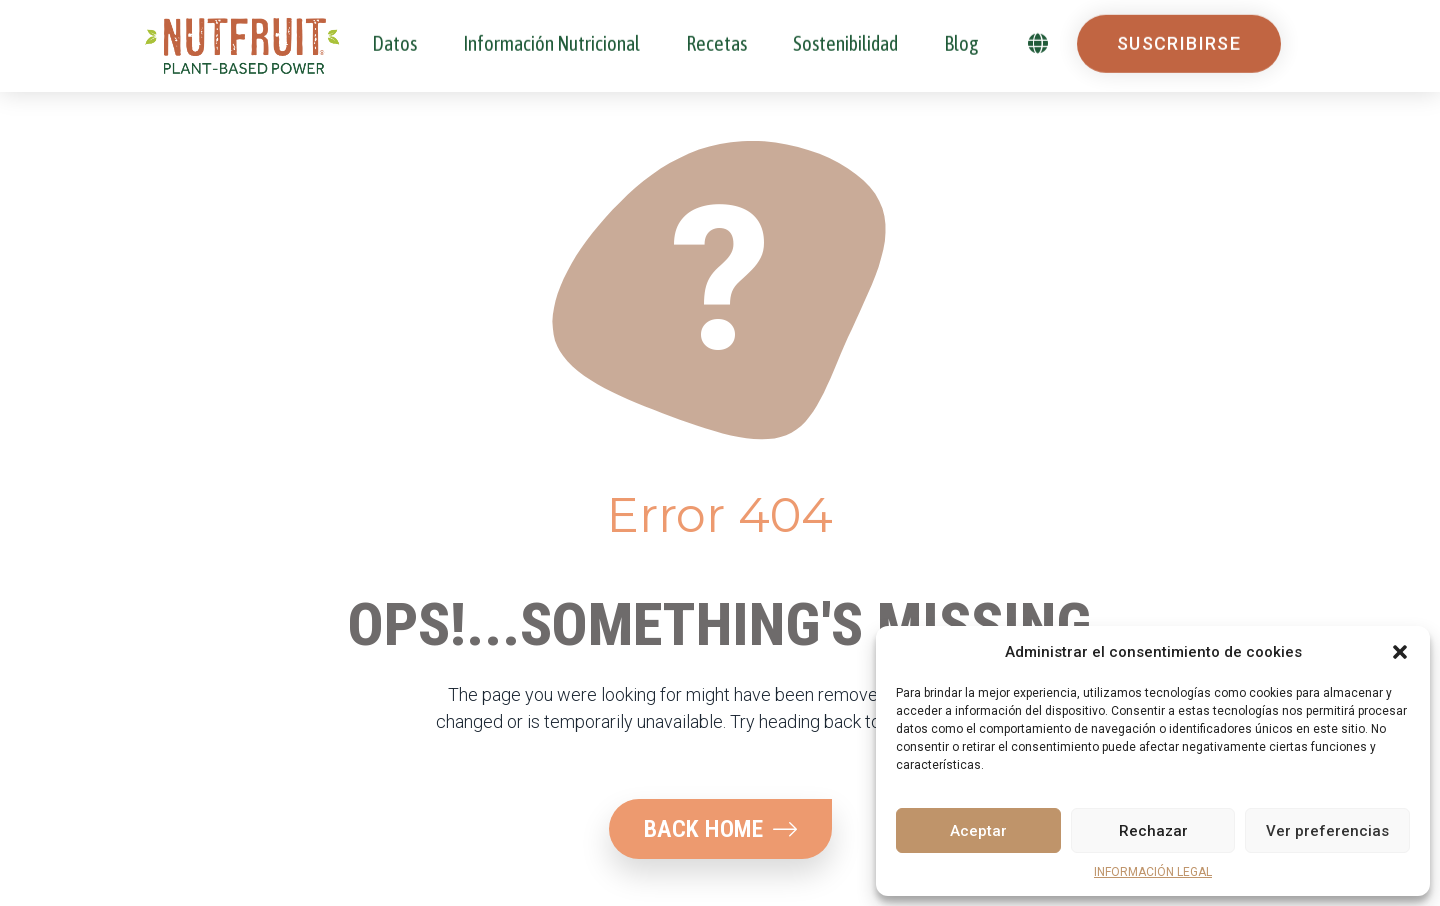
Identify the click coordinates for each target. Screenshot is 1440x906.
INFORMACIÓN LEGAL (1153, 872)
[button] (1400, 652)
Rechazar (1153, 831)
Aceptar (978, 831)
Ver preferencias (1327, 831)
